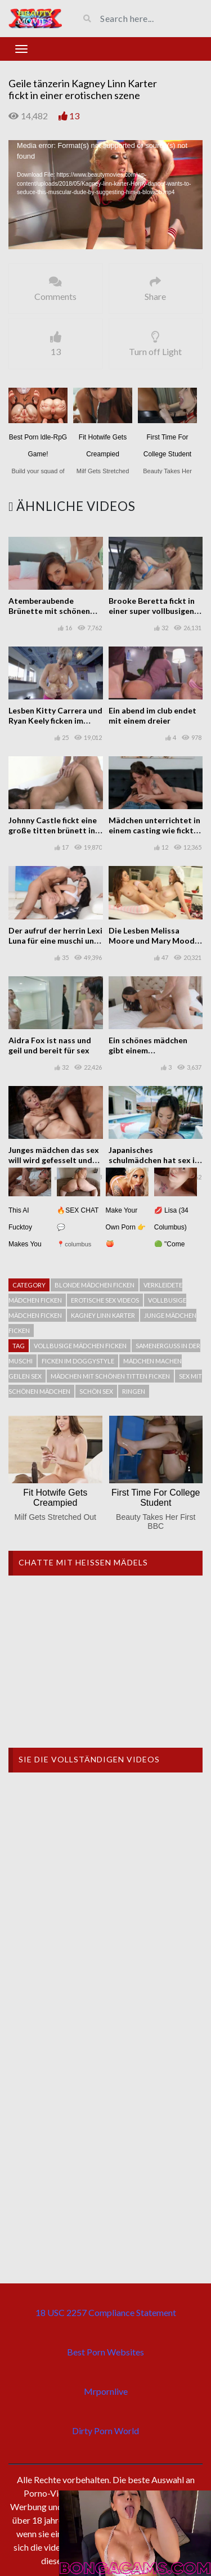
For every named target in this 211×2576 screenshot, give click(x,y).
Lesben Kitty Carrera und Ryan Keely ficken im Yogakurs (55, 720)
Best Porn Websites (105, 2351)
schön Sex (96, 1391)
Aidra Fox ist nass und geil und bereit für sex (49, 1045)
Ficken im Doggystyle (78, 1361)
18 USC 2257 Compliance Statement (105, 2312)
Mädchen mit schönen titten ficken (110, 1376)
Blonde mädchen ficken (94, 1285)
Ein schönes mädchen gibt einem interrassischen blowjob (153, 1050)
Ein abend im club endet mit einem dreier (152, 715)
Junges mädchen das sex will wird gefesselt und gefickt (53, 1160)
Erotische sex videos (105, 1300)
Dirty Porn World (105, 2430)
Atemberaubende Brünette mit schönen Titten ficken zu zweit (49, 611)
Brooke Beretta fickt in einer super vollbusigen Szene (152, 611)
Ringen (133, 1391)
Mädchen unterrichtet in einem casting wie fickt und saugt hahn (154, 830)
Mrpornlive (106, 2391)
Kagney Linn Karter (103, 1315)
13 (74, 115)
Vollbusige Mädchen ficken (80, 1345)
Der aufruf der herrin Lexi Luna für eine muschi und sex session (55, 940)
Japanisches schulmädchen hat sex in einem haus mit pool (154, 1160)
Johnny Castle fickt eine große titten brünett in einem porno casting (52, 830)
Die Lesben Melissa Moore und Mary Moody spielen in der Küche (154, 940)
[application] (105, 194)
